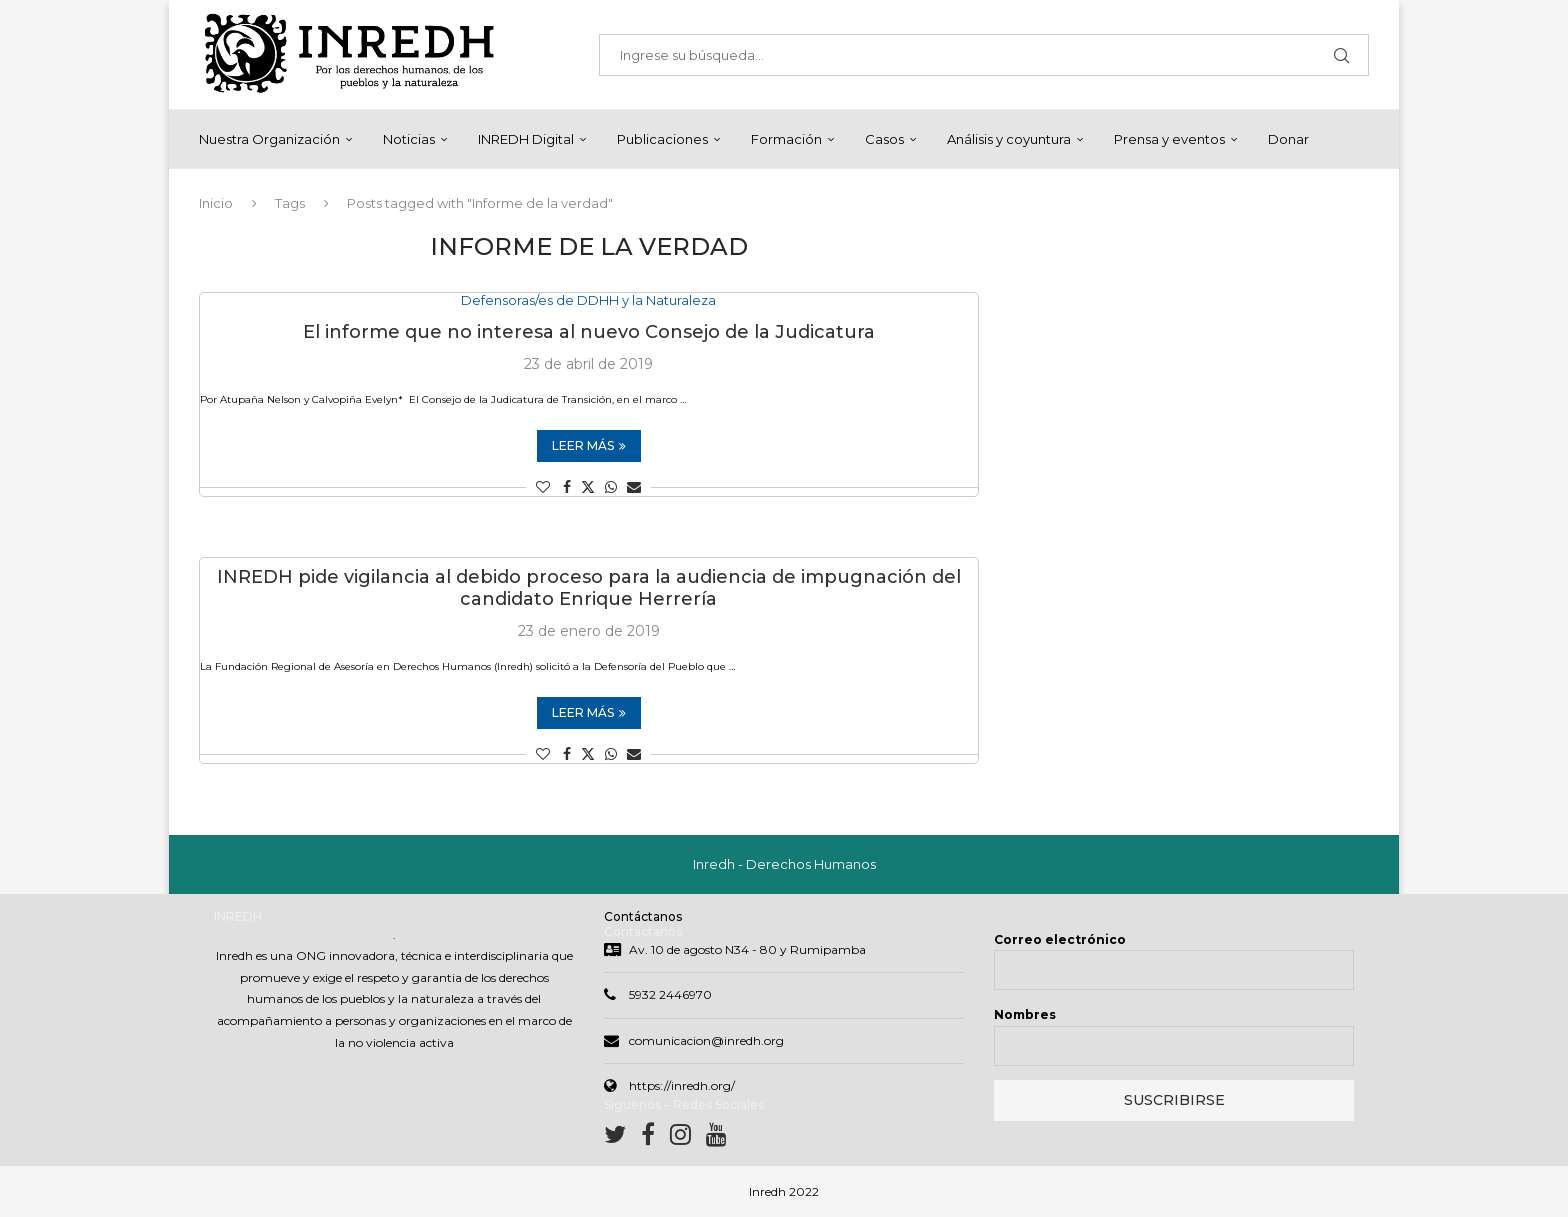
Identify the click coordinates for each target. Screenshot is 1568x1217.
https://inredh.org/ (682, 1085)
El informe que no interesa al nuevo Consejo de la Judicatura (589, 333)
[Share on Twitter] (588, 488)
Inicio (216, 203)
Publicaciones (662, 139)
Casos (884, 139)
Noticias (409, 139)
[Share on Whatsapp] (611, 488)
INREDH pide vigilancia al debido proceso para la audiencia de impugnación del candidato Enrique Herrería (589, 589)
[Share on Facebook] (567, 488)
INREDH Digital (526, 139)
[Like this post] (543, 488)
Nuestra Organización (269, 139)
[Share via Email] (634, 488)
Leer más (589, 446)
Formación (786, 139)
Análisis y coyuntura (1009, 139)
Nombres (1025, 1014)
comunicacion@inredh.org (706, 1040)
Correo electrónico (1060, 939)
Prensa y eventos (1169, 139)
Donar (1288, 139)
